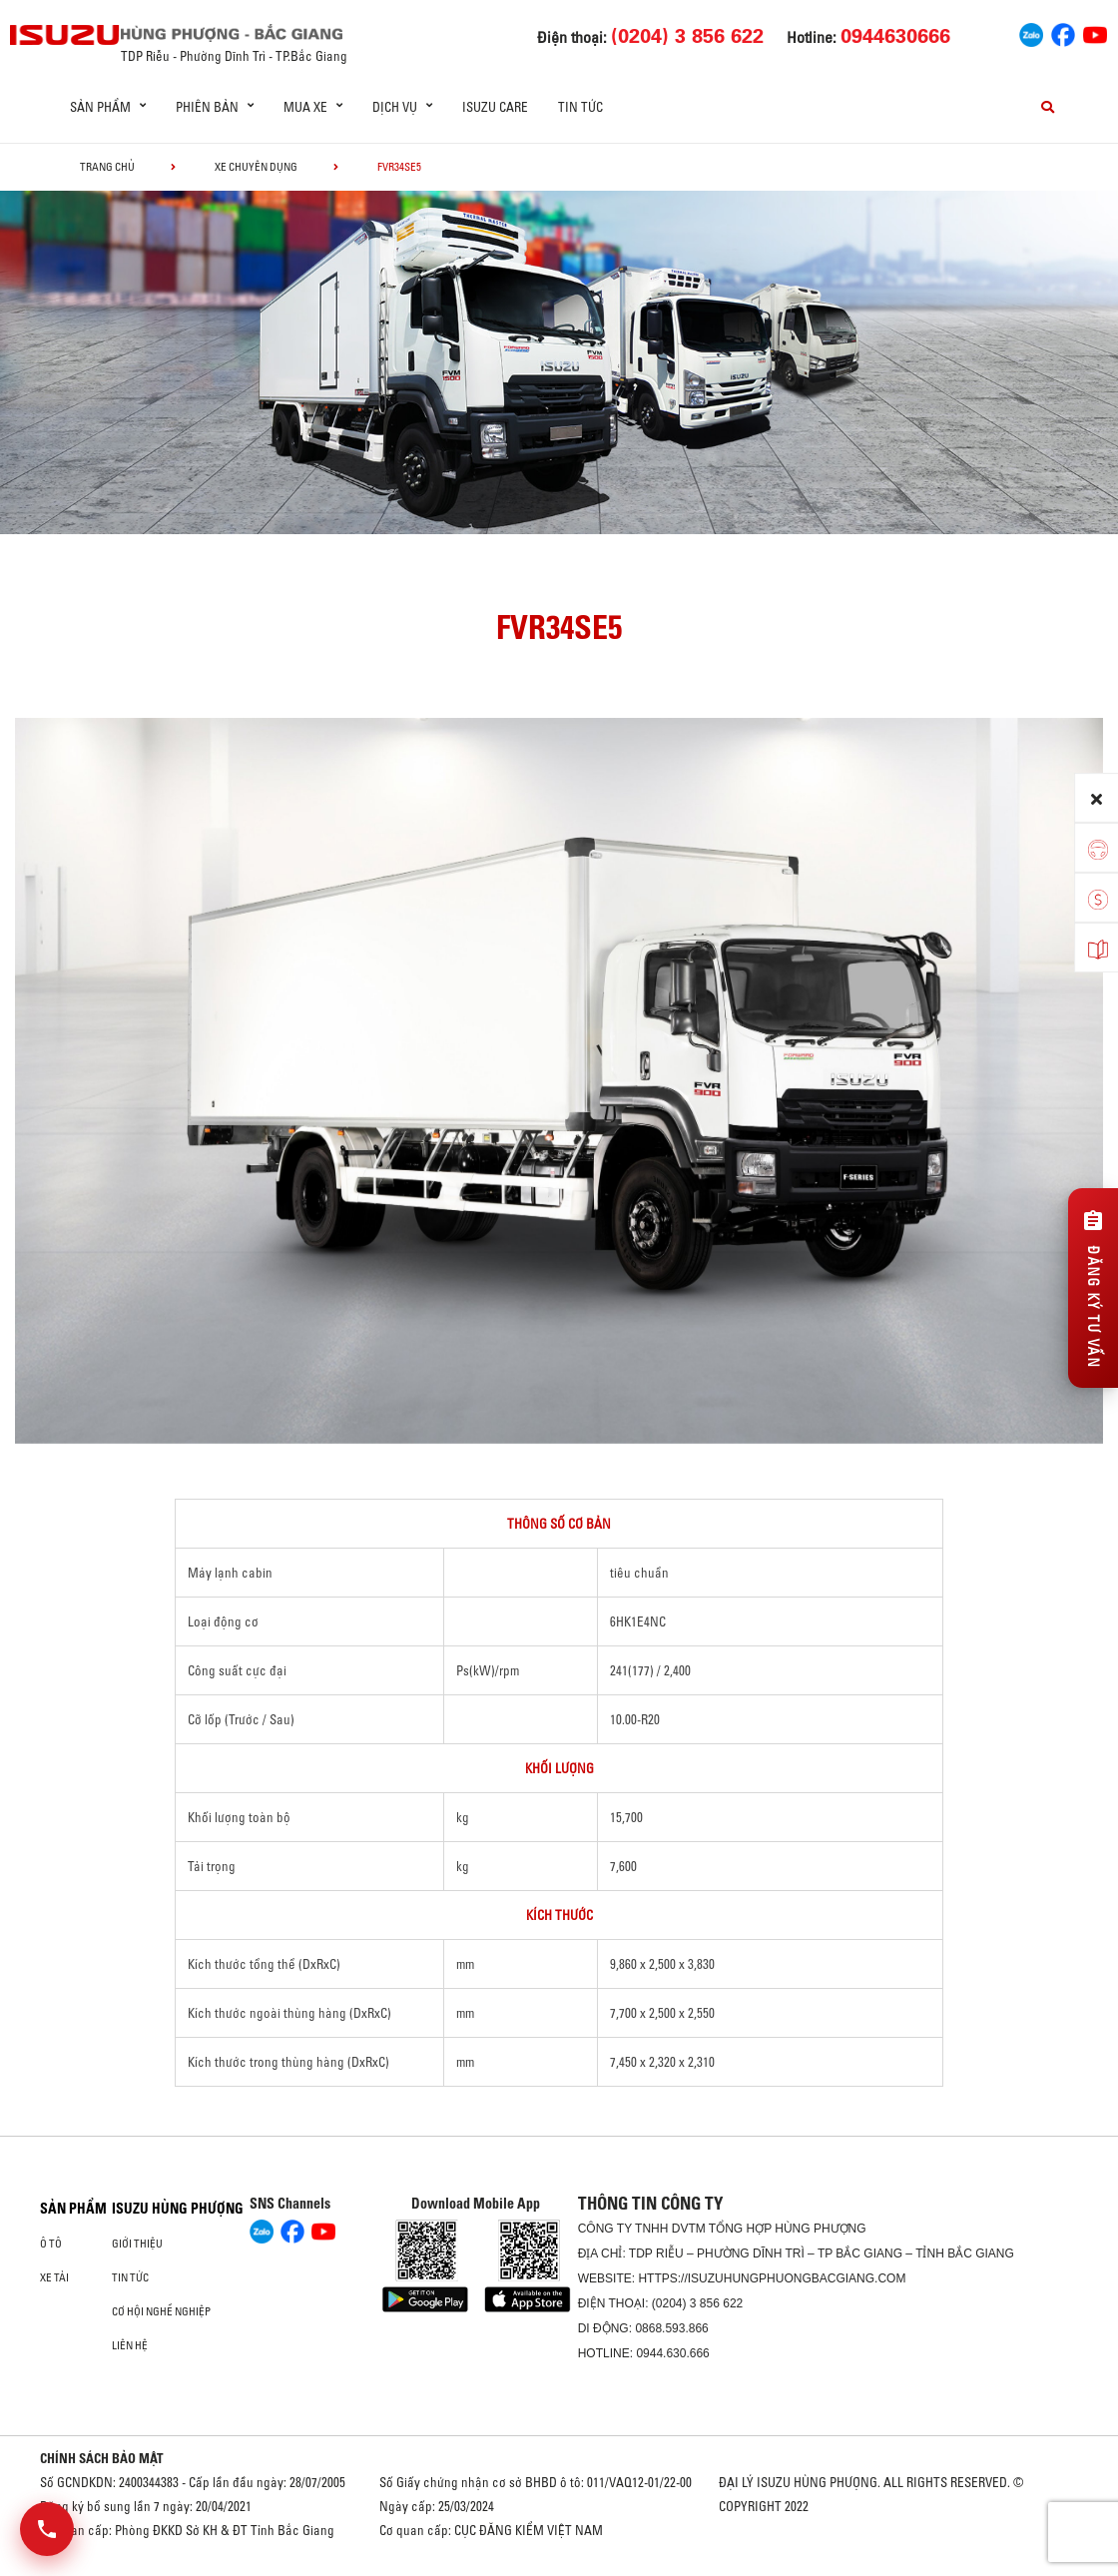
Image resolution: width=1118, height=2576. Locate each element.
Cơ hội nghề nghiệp (161, 2311)
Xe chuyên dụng (256, 167)
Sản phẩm (73, 2209)
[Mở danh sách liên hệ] (47, 2529)
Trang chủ (107, 167)
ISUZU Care (495, 107)
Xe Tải (54, 2277)
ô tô (51, 2244)
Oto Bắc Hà (559, 2569)
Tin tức (580, 107)
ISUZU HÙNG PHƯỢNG (178, 2209)
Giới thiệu (137, 2244)
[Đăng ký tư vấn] (1093, 1288)
